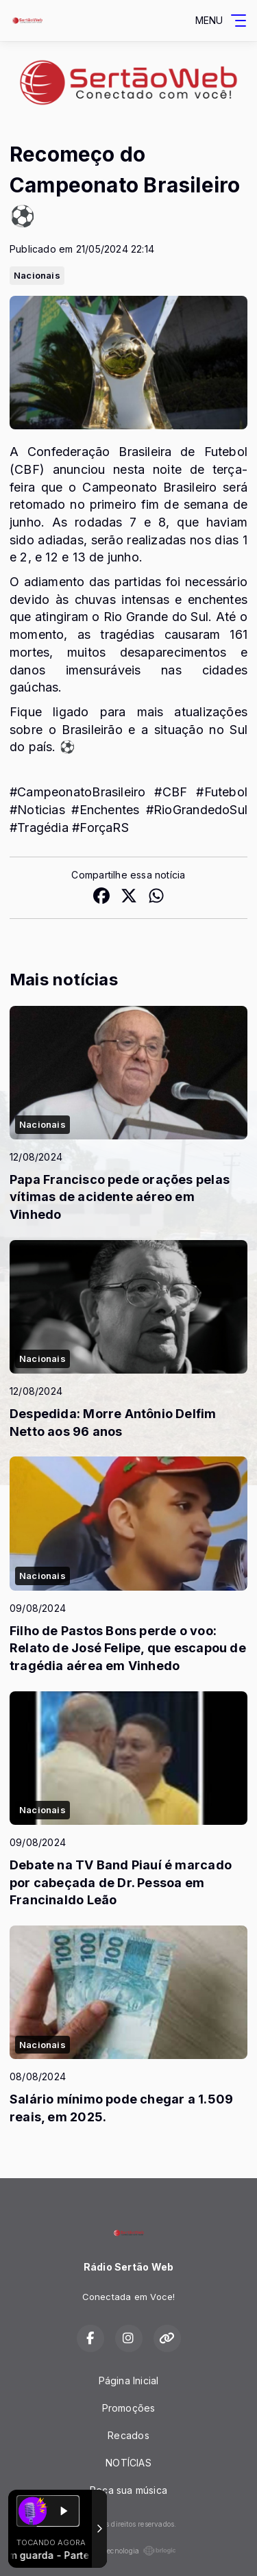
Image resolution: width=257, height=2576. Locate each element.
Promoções (129, 2408)
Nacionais (37, 275)
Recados (128, 2435)
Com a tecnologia (128, 2550)
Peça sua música (128, 2490)
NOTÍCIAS (128, 2462)
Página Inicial (129, 2380)
